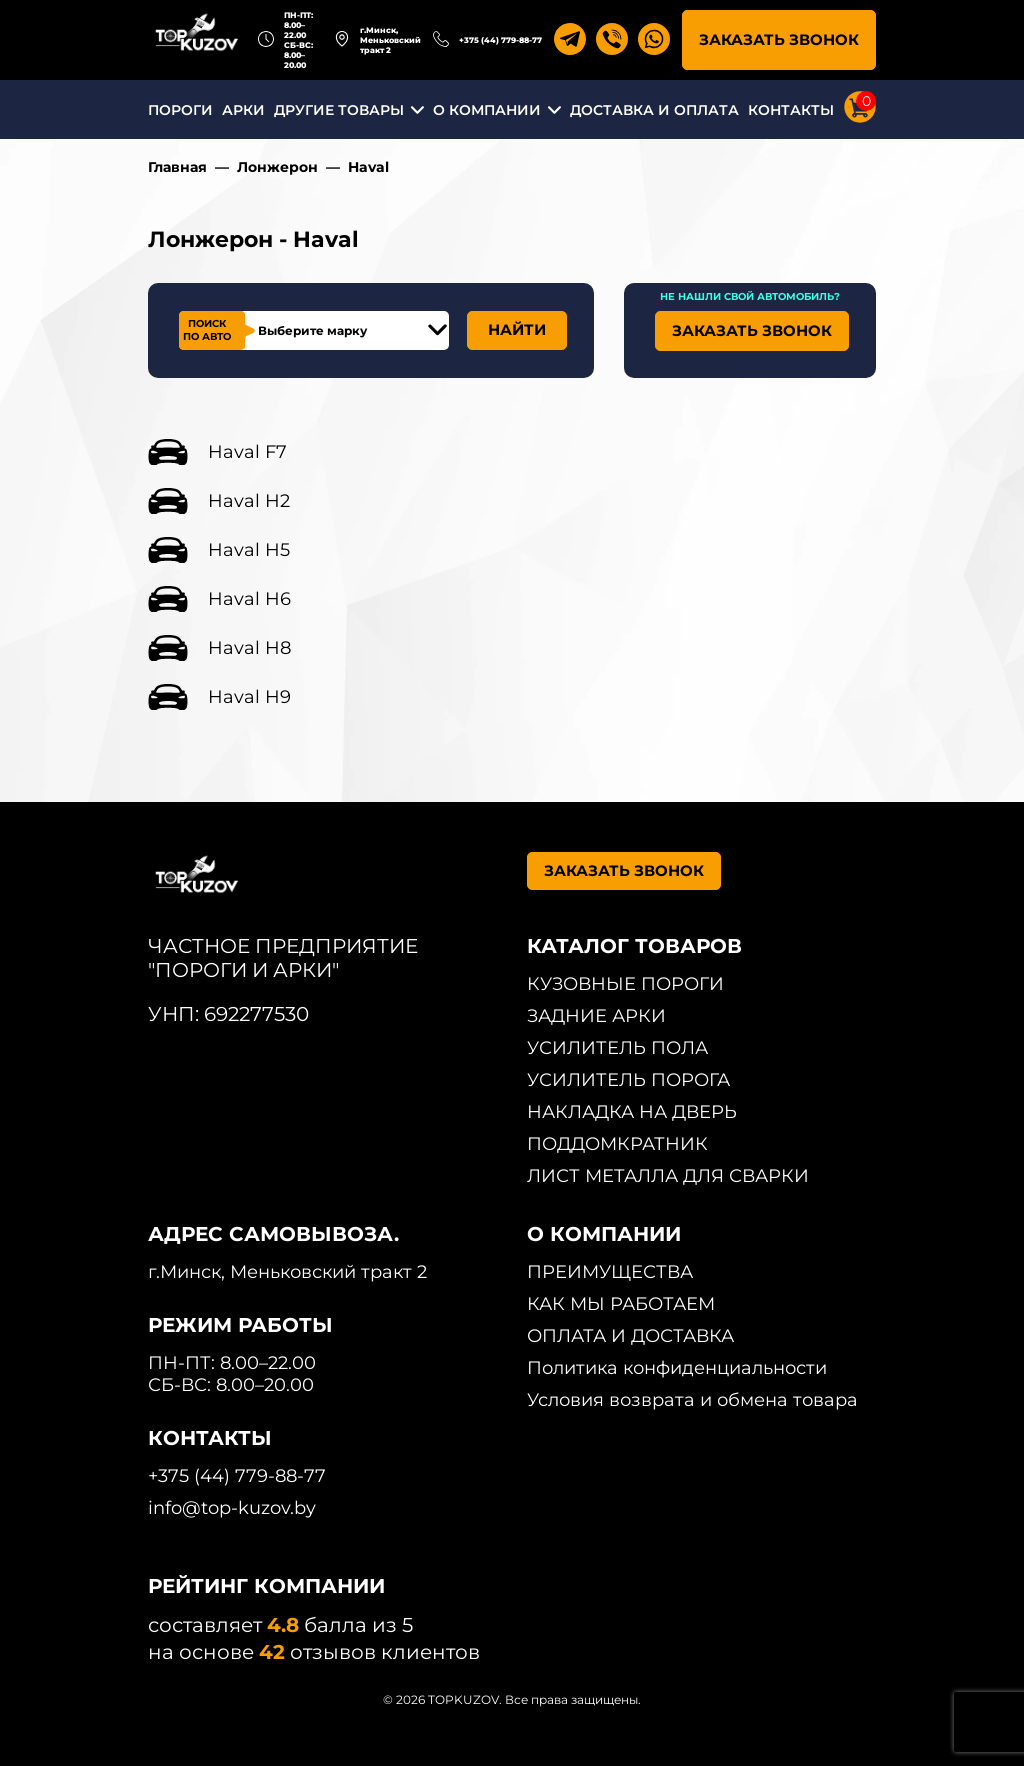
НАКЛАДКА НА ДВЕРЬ (632, 1112)
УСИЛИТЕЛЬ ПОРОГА (628, 1080)
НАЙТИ (517, 329)
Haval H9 (249, 697)
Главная (177, 167)
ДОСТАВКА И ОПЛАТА (654, 110)
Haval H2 (249, 501)
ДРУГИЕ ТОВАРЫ (339, 110)
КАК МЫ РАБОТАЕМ (621, 1304)
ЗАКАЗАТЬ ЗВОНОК (779, 39)
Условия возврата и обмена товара (692, 1400)
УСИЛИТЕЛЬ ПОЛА (617, 1048)
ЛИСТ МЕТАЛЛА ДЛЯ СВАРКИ (668, 1176)
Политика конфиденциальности (677, 1368)
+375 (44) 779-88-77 (500, 40)
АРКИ (243, 110)
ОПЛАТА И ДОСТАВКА (630, 1336)
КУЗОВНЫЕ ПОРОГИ (625, 984)
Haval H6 (249, 599)
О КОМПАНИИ (487, 110)
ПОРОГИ (180, 110)
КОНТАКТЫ (791, 110)
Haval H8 (249, 648)
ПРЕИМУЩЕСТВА (610, 1272)
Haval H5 (249, 550)
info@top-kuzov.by (232, 1508)
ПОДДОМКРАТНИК (617, 1144)
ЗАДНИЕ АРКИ (596, 1016)
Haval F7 (247, 452)
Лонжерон (277, 167)
